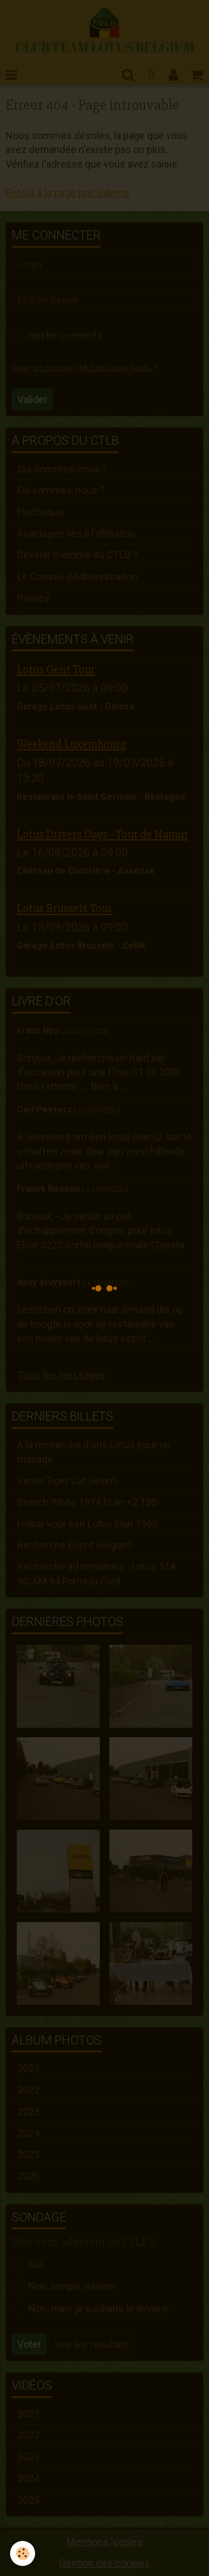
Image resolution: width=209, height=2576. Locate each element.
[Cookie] (22, 2553)
